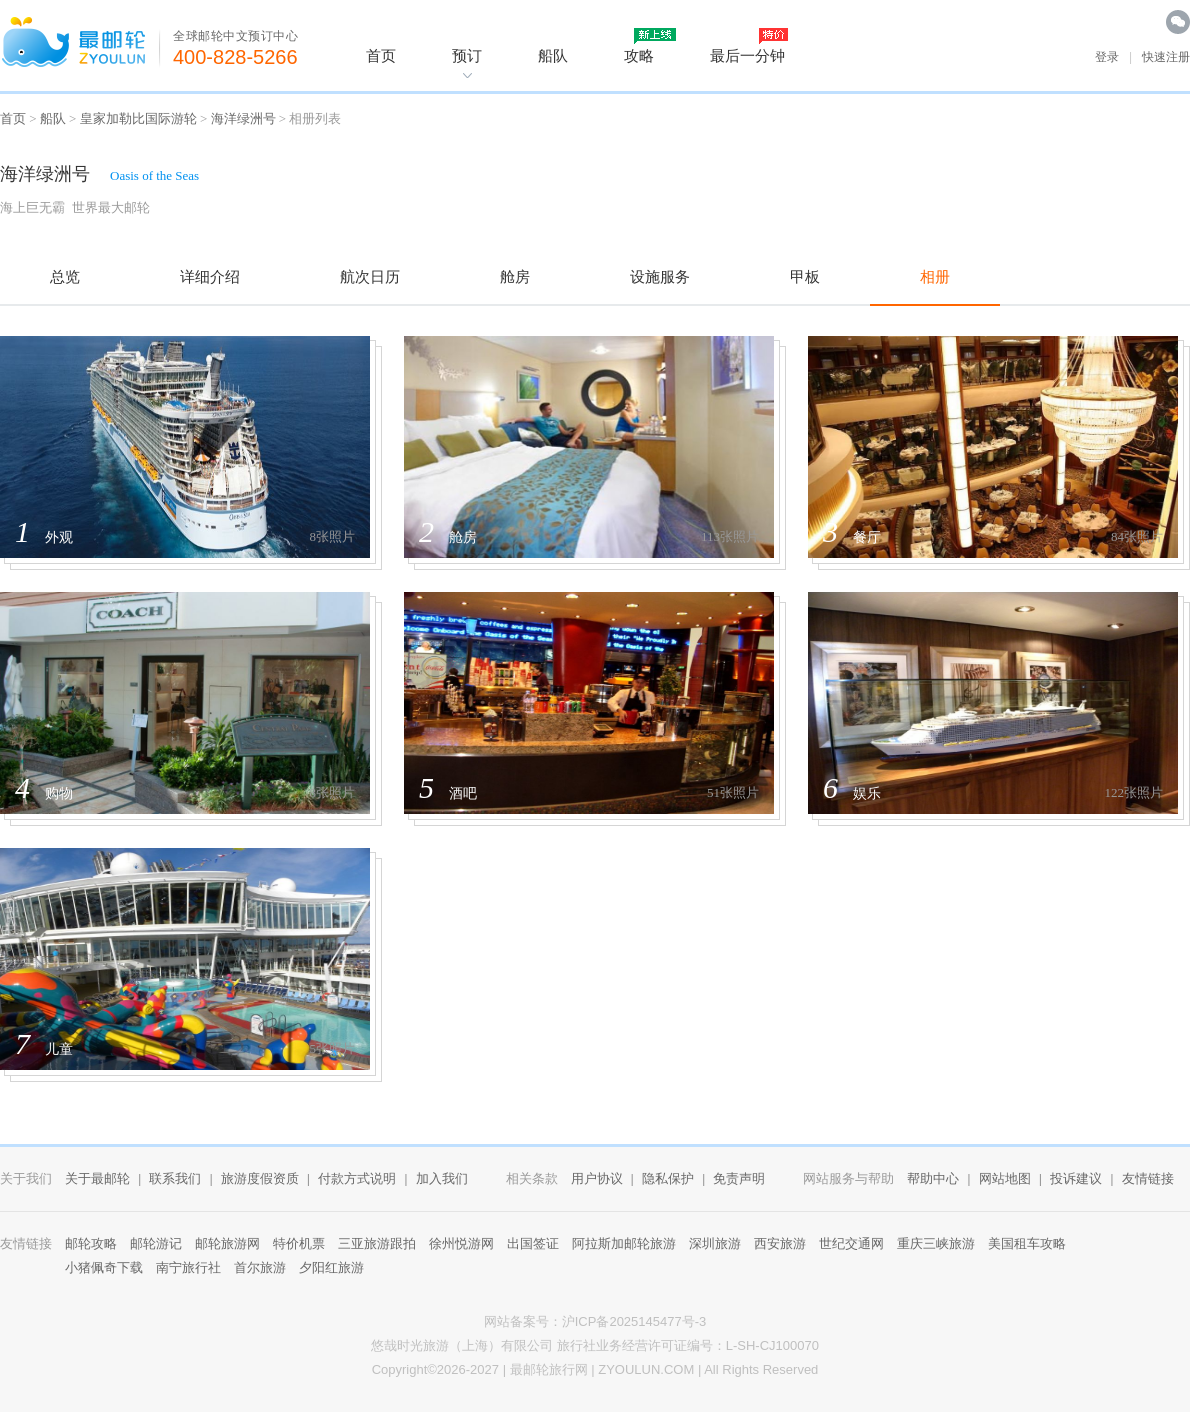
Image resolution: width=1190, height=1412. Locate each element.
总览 (65, 277)
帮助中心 (933, 1178)
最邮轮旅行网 (549, 1369)
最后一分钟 (747, 55)
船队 (553, 55)
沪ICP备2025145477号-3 (634, 1321)
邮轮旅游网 (227, 1243)
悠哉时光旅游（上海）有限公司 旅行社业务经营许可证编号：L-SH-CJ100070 (595, 1345)
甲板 (805, 277)
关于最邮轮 (97, 1178)
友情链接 (1148, 1178)
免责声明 (739, 1178)
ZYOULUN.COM (646, 1369)
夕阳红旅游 (331, 1267)
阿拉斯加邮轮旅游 (624, 1243)
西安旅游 (780, 1243)
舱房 (515, 277)
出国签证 (533, 1243)
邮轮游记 (156, 1243)
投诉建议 (1076, 1178)
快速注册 (1166, 57)
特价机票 (299, 1243)
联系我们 (175, 1178)
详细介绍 (210, 277)
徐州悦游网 (461, 1243)
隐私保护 (668, 1178)
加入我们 (442, 1178)
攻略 (639, 55)
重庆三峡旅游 (936, 1243)
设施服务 (660, 277)
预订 (467, 55)
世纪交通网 (851, 1243)
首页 (381, 55)
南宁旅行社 (188, 1267)
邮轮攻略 (91, 1243)
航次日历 (370, 277)
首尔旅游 (260, 1267)
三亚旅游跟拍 (377, 1243)
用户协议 (597, 1178)
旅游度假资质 (260, 1178)
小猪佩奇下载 (104, 1267)
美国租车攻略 (1027, 1243)
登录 (1107, 57)
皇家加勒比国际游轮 (138, 118)
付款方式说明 (357, 1178)
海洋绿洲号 (243, 118)
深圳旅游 (715, 1243)
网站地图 (1005, 1178)
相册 (935, 277)
